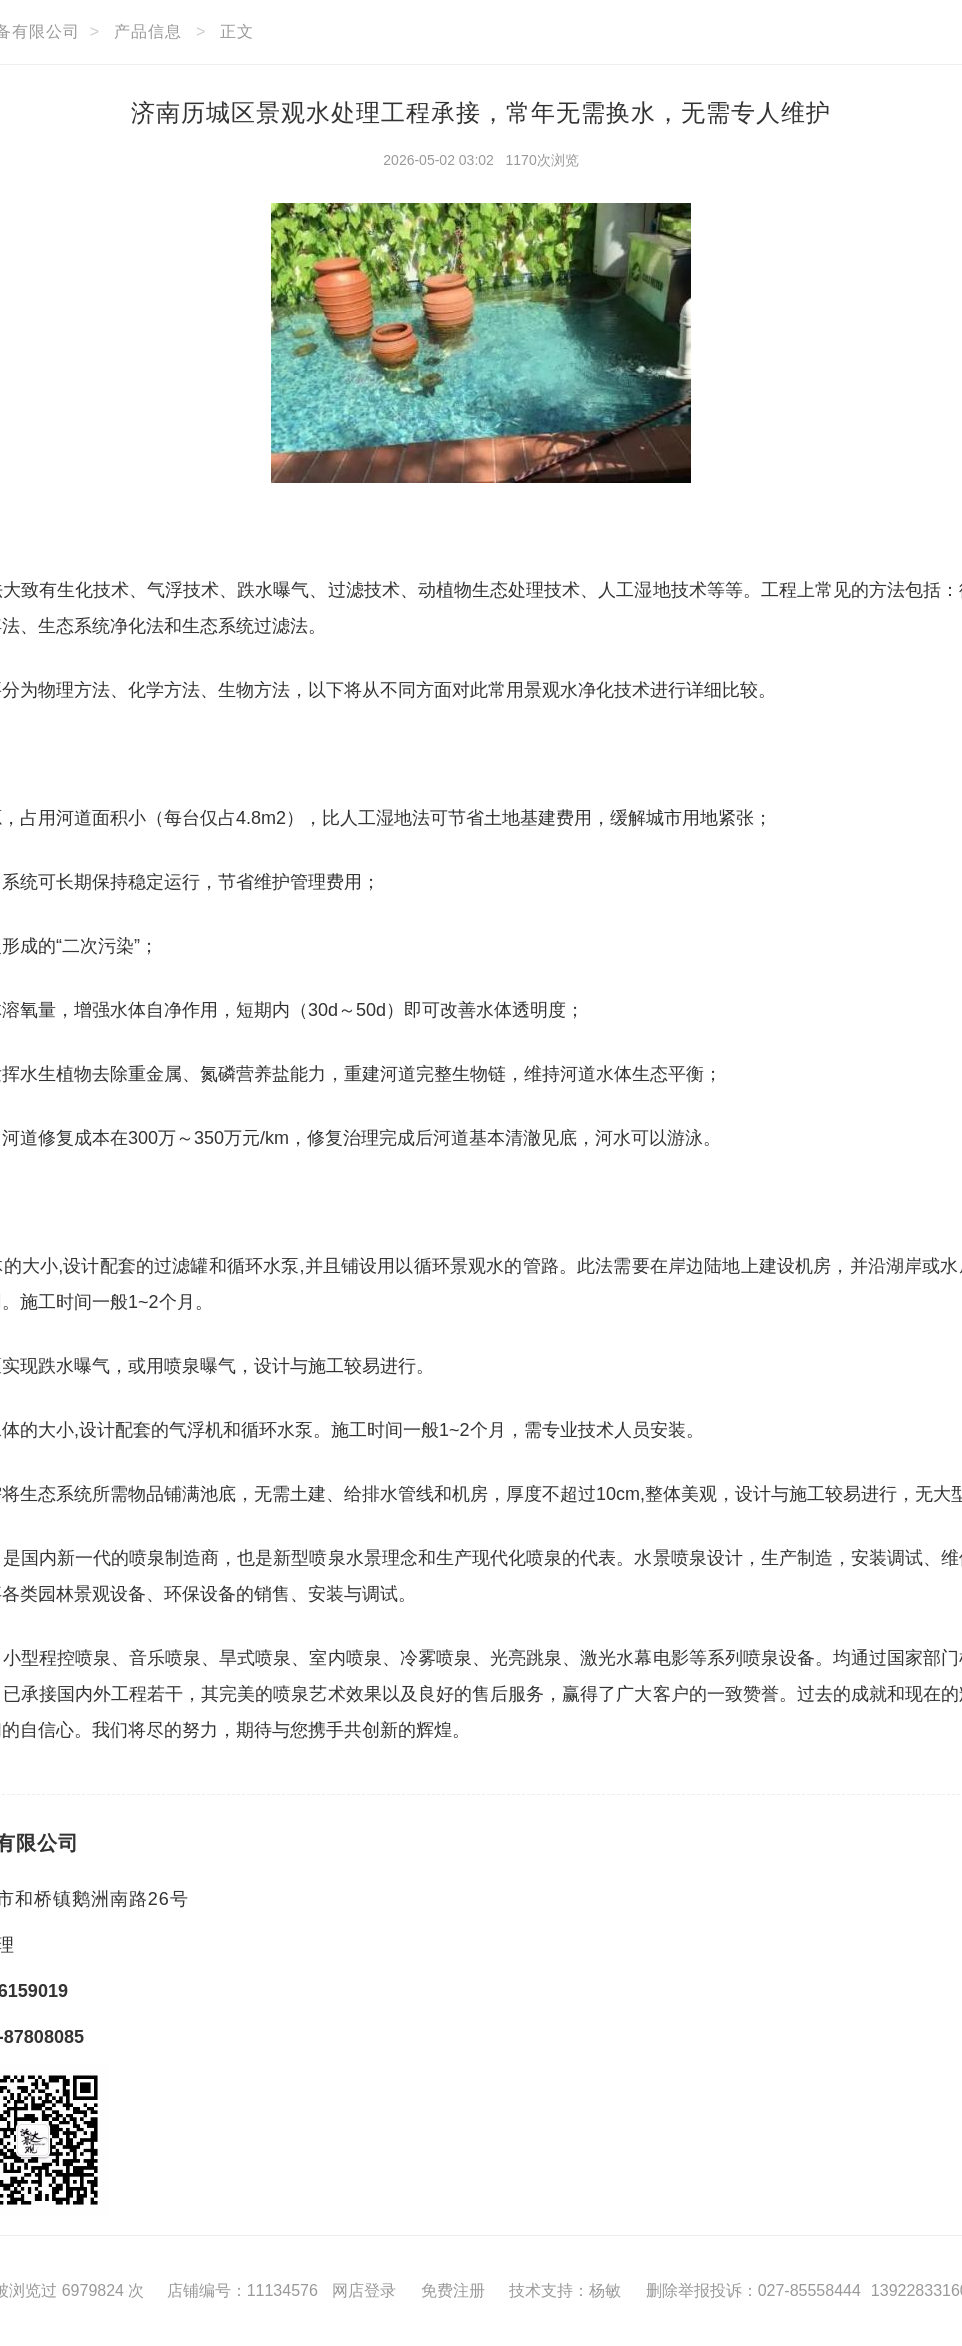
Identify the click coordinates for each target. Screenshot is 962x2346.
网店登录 (364, 2290)
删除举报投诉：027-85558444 (753, 2290)
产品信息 (148, 31)
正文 (237, 31)
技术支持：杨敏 (565, 2290)
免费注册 (453, 2290)
